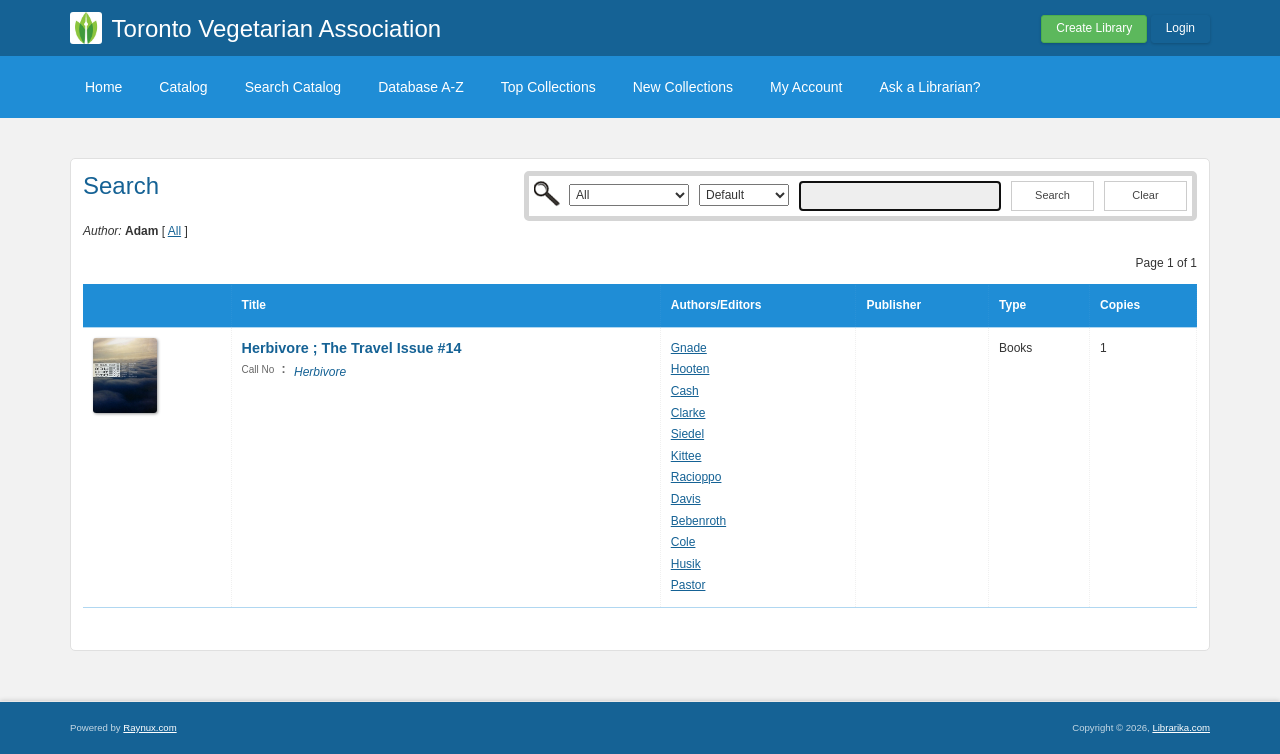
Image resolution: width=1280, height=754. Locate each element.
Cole (683, 542)
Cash (685, 391)
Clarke (688, 413)
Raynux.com (149, 727)
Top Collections (548, 87)
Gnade (689, 348)
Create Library (1094, 28)
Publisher (893, 305)
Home (103, 87)
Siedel (687, 434)
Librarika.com (1181, 727)
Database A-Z (421, 87)
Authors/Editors (716, 305)
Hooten (690, 369)
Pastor (688, 585)
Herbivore (320, 372)
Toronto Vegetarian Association (277, 28)
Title (254, 305)
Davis (686, 499)
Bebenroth (698, 521)
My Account (806, 87)
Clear (1145, 195)
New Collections (683, 87)
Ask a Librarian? (929, 87)
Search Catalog (293, 87)
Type (1012, 305)
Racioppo (696, 477)
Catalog (183, 87)
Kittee (686, 456)
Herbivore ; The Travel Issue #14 (352, 348)
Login (1180, 28)
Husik (686, 564)
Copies (1120, 305)
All (174, 231)
